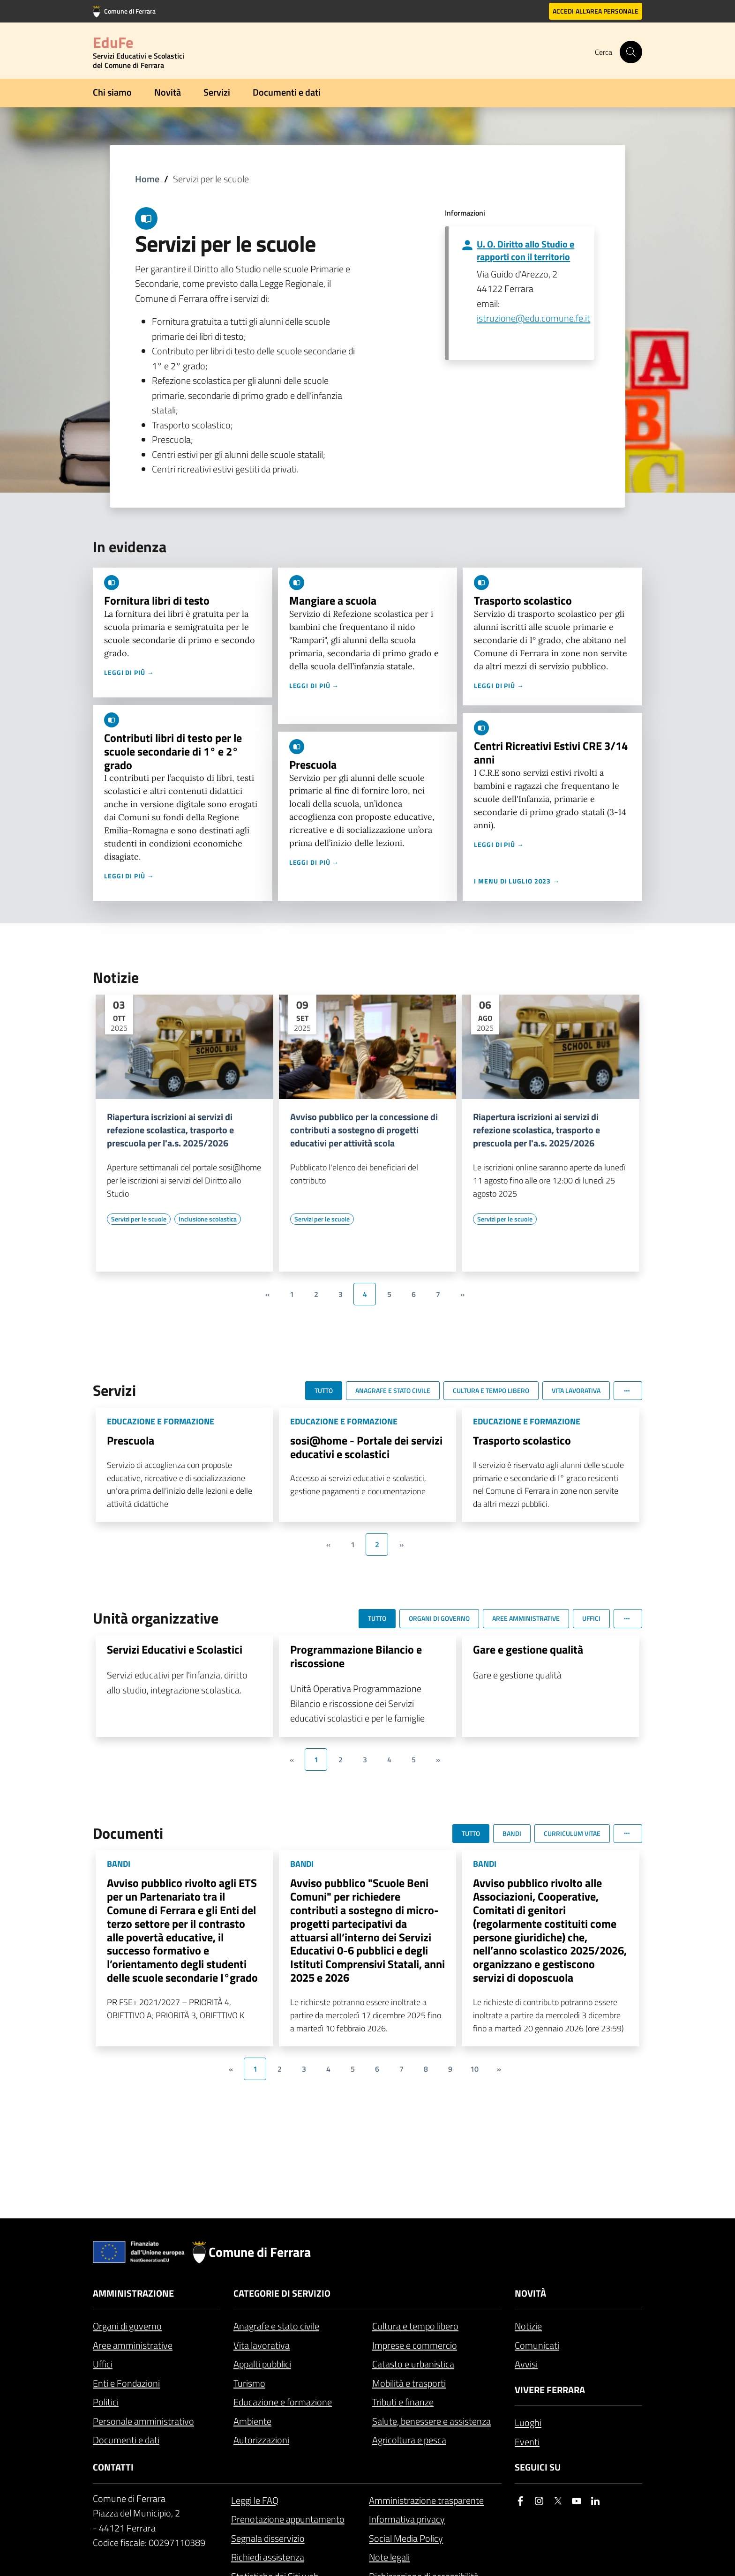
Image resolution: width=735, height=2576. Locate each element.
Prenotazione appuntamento (288, 2519)
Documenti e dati (287, 92)
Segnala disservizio (268, 2538)
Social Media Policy (406, 2538)
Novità (167, 92)
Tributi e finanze (403, 2402)
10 (474, 2068)
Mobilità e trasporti (409, 2383)
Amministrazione (133, 2293)
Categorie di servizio (281, 2293)
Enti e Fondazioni (126, 2383)
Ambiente (252, 2421)
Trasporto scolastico (523, 600)
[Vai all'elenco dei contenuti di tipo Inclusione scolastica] (207, 1219)
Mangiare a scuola (332, 600)
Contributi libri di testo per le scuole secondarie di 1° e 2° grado (173, 751)
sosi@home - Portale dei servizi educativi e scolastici (366, 1447)
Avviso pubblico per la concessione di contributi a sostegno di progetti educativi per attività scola (364, 1130)
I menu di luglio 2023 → (517, 881)
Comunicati (537, 2345)
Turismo (249, 2383)
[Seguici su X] (557, 2501)
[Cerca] (631, 52)
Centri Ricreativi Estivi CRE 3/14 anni (551, 752)
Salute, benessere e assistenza (431, 2421)
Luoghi (528, 2422)
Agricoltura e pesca (409, 2440)
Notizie (528, 2326)
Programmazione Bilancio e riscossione (356, 1656)
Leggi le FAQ (254, 2500)
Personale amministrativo (143, 2421)
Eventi (527, 2441)
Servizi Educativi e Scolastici (174, 1649)
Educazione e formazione (282, 2402)
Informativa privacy (407, 2519)
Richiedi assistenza (267, 2557)
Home (147, 179)
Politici (106, 2402)
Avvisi (526, 2364)
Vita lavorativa (261, 2345)
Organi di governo (127, 2326)
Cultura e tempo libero (415, 2326)
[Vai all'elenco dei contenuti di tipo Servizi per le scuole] (139, 1219)
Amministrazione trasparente (426, 2500)
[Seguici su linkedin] (595, 2501)
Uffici (102, 2364)
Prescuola (313, 764)
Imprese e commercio (414, 2345)
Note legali (389, 2557)
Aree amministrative (132, 2345)
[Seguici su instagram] (539, 2501)
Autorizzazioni (261, 2440)
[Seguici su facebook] (520, 2501)
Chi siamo (112, 92)
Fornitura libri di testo (157, 600)
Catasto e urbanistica (413, 2364)
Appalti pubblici (262, 2364)
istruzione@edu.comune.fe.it (533, 318)
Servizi (216, 92)
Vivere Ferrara (550, 2389)
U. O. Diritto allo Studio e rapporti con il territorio (525, 250)
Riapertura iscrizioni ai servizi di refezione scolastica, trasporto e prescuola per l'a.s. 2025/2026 (170, 1130)
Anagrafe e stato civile (276, 2326)
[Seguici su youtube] (576, 2501)
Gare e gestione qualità (528, 1649)
